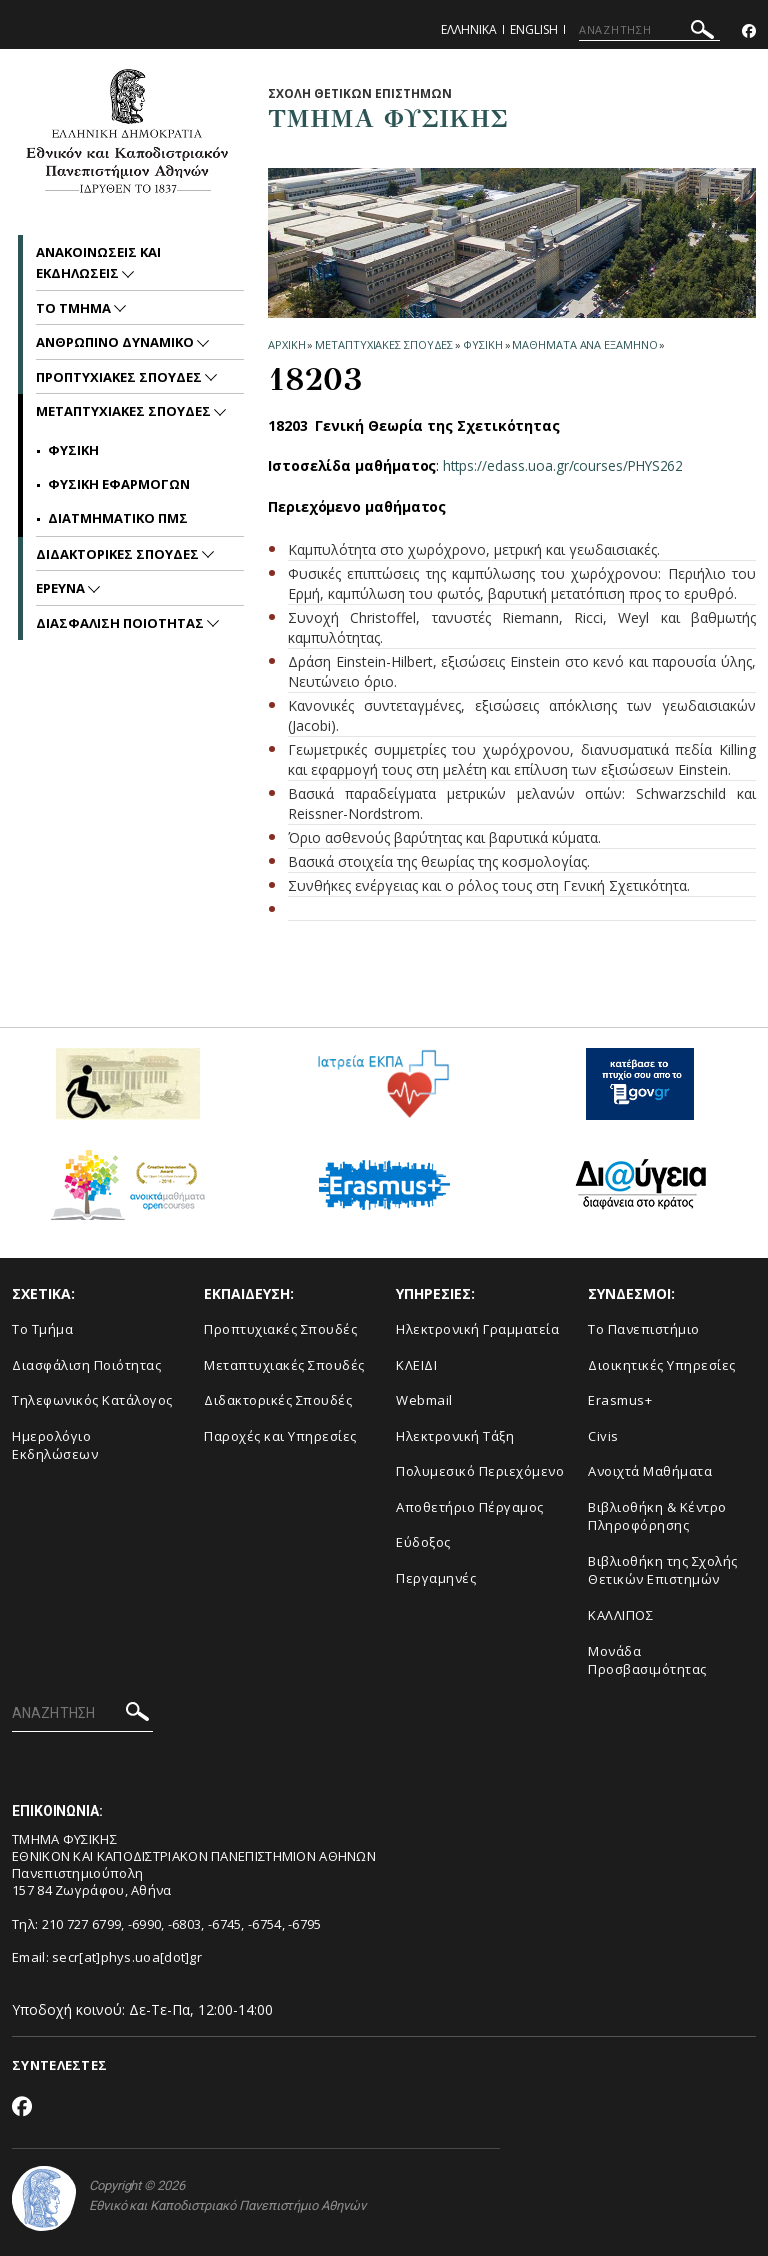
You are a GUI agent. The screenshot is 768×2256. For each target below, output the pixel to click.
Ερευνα (62, 588)
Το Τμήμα (42, 1329)
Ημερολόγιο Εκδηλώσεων (55, 1445)
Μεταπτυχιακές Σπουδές (284, 1365)
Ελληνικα (469, 29)
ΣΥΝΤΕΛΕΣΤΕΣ (59, 2065)
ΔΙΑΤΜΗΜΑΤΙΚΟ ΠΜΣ (118, 518)
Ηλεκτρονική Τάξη (455, 1436)
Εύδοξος (423, 1542)
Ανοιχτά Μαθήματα (650, 1471)
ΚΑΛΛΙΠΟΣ (620, 1615)
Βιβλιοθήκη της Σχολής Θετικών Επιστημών (663, 1570)
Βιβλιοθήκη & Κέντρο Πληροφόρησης (657, 1516)
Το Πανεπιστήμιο (644, 1329)
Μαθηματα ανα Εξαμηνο (584, 344)
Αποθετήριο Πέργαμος (470, 1507)
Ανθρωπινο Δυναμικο (116, 342)
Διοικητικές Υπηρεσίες (662, 1365)
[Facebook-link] (749, 31)
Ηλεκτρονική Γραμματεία (477, 1329)
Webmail (424, 1400)
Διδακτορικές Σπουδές (278, 1400)
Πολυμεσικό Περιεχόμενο (480, 1471)
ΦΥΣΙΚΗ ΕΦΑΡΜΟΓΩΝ (119, 484)
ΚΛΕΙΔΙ (416, 1365)
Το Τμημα (75, 308)
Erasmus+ (620, 1400)
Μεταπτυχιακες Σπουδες (384, 344)
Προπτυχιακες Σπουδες (120, 377)
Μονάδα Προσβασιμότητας (647, 1660)
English (534, 29)
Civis (603, 1436)
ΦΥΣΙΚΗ (482, 344)
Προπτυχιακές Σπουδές (280, 1329)
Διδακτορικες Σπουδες (119, 554)
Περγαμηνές (436, 1578)
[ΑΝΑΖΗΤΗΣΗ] (649, 30)
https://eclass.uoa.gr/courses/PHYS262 (566, 465)
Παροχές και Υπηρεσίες (280, 1436)
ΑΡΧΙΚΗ (286, 344)
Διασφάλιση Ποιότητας (86, 1365)
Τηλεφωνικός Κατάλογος (92, 1400)
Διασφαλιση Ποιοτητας (121, 623)
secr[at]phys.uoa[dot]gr (127, 1957)
